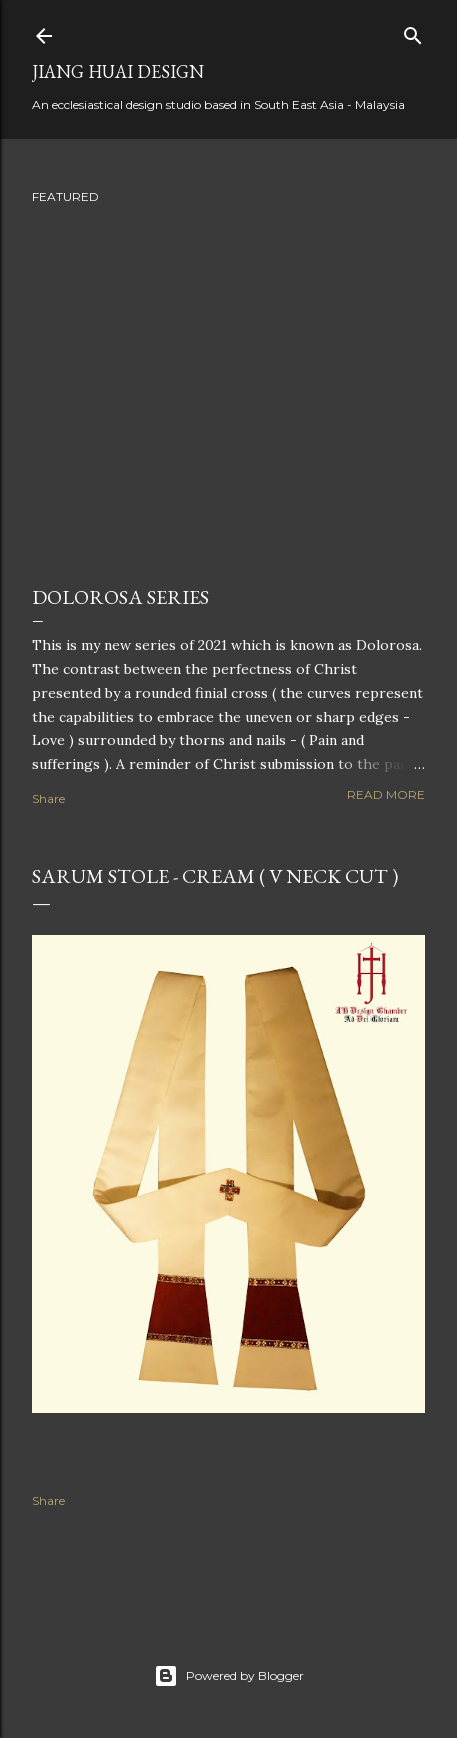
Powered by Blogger (229, 1676)
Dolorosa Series (120, 597)
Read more (386, 794)
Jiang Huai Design (118, 71)
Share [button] (48, 798)
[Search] (413, 31)
